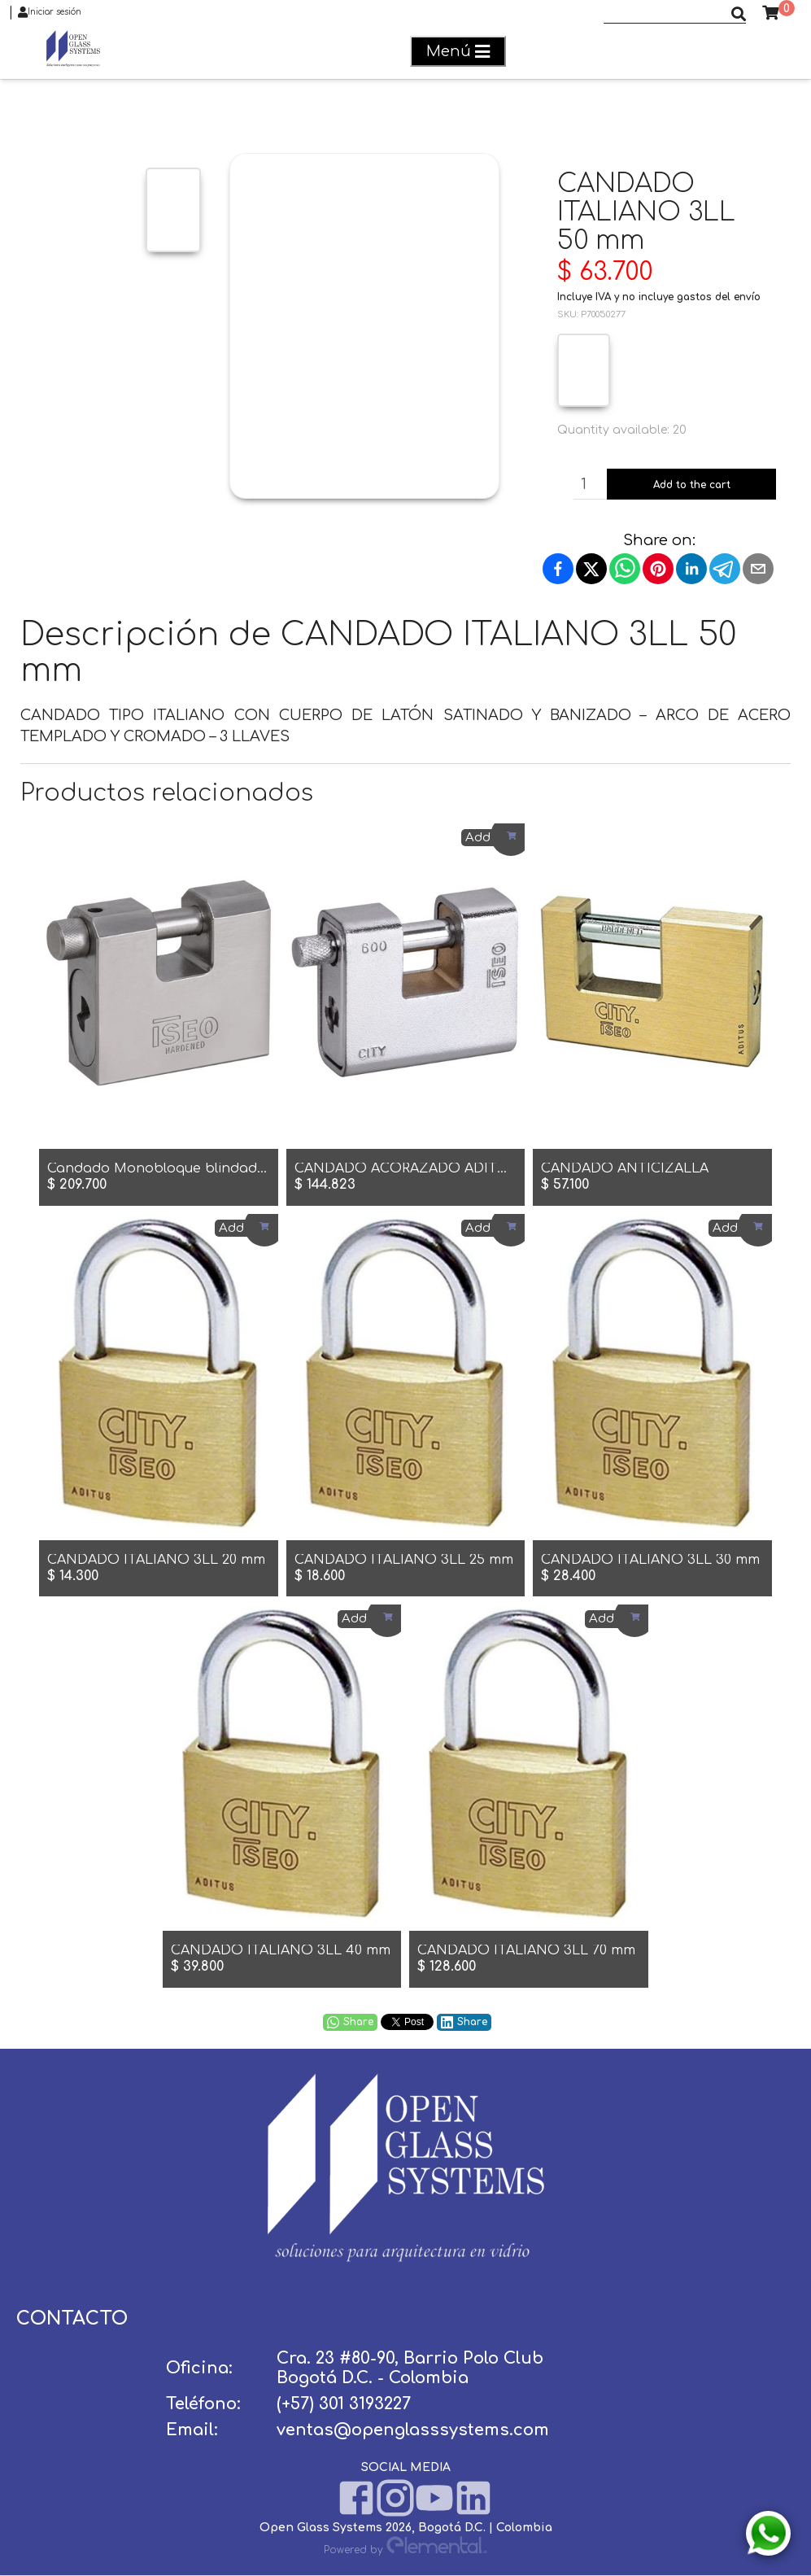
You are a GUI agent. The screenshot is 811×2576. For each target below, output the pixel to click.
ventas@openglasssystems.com (413, 2430)
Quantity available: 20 (622, 430)
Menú (458, 51)
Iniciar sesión (49, 12)
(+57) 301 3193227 (344, 2404)
